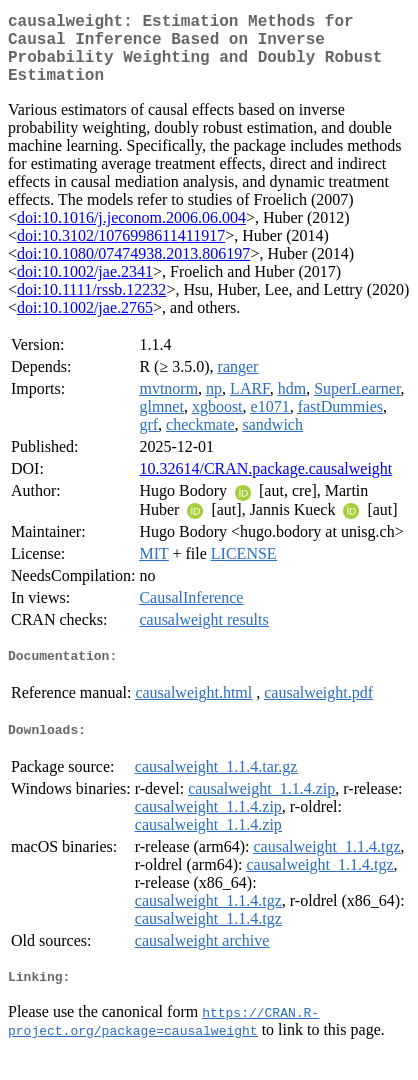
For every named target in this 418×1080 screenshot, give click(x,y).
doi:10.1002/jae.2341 (85, 287)
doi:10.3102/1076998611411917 (121, 251)
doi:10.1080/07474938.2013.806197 (133, 269)
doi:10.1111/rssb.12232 (91, 305)
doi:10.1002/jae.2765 (85, 323)
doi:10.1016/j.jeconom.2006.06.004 (131, 233)
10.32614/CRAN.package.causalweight (265, 484)
